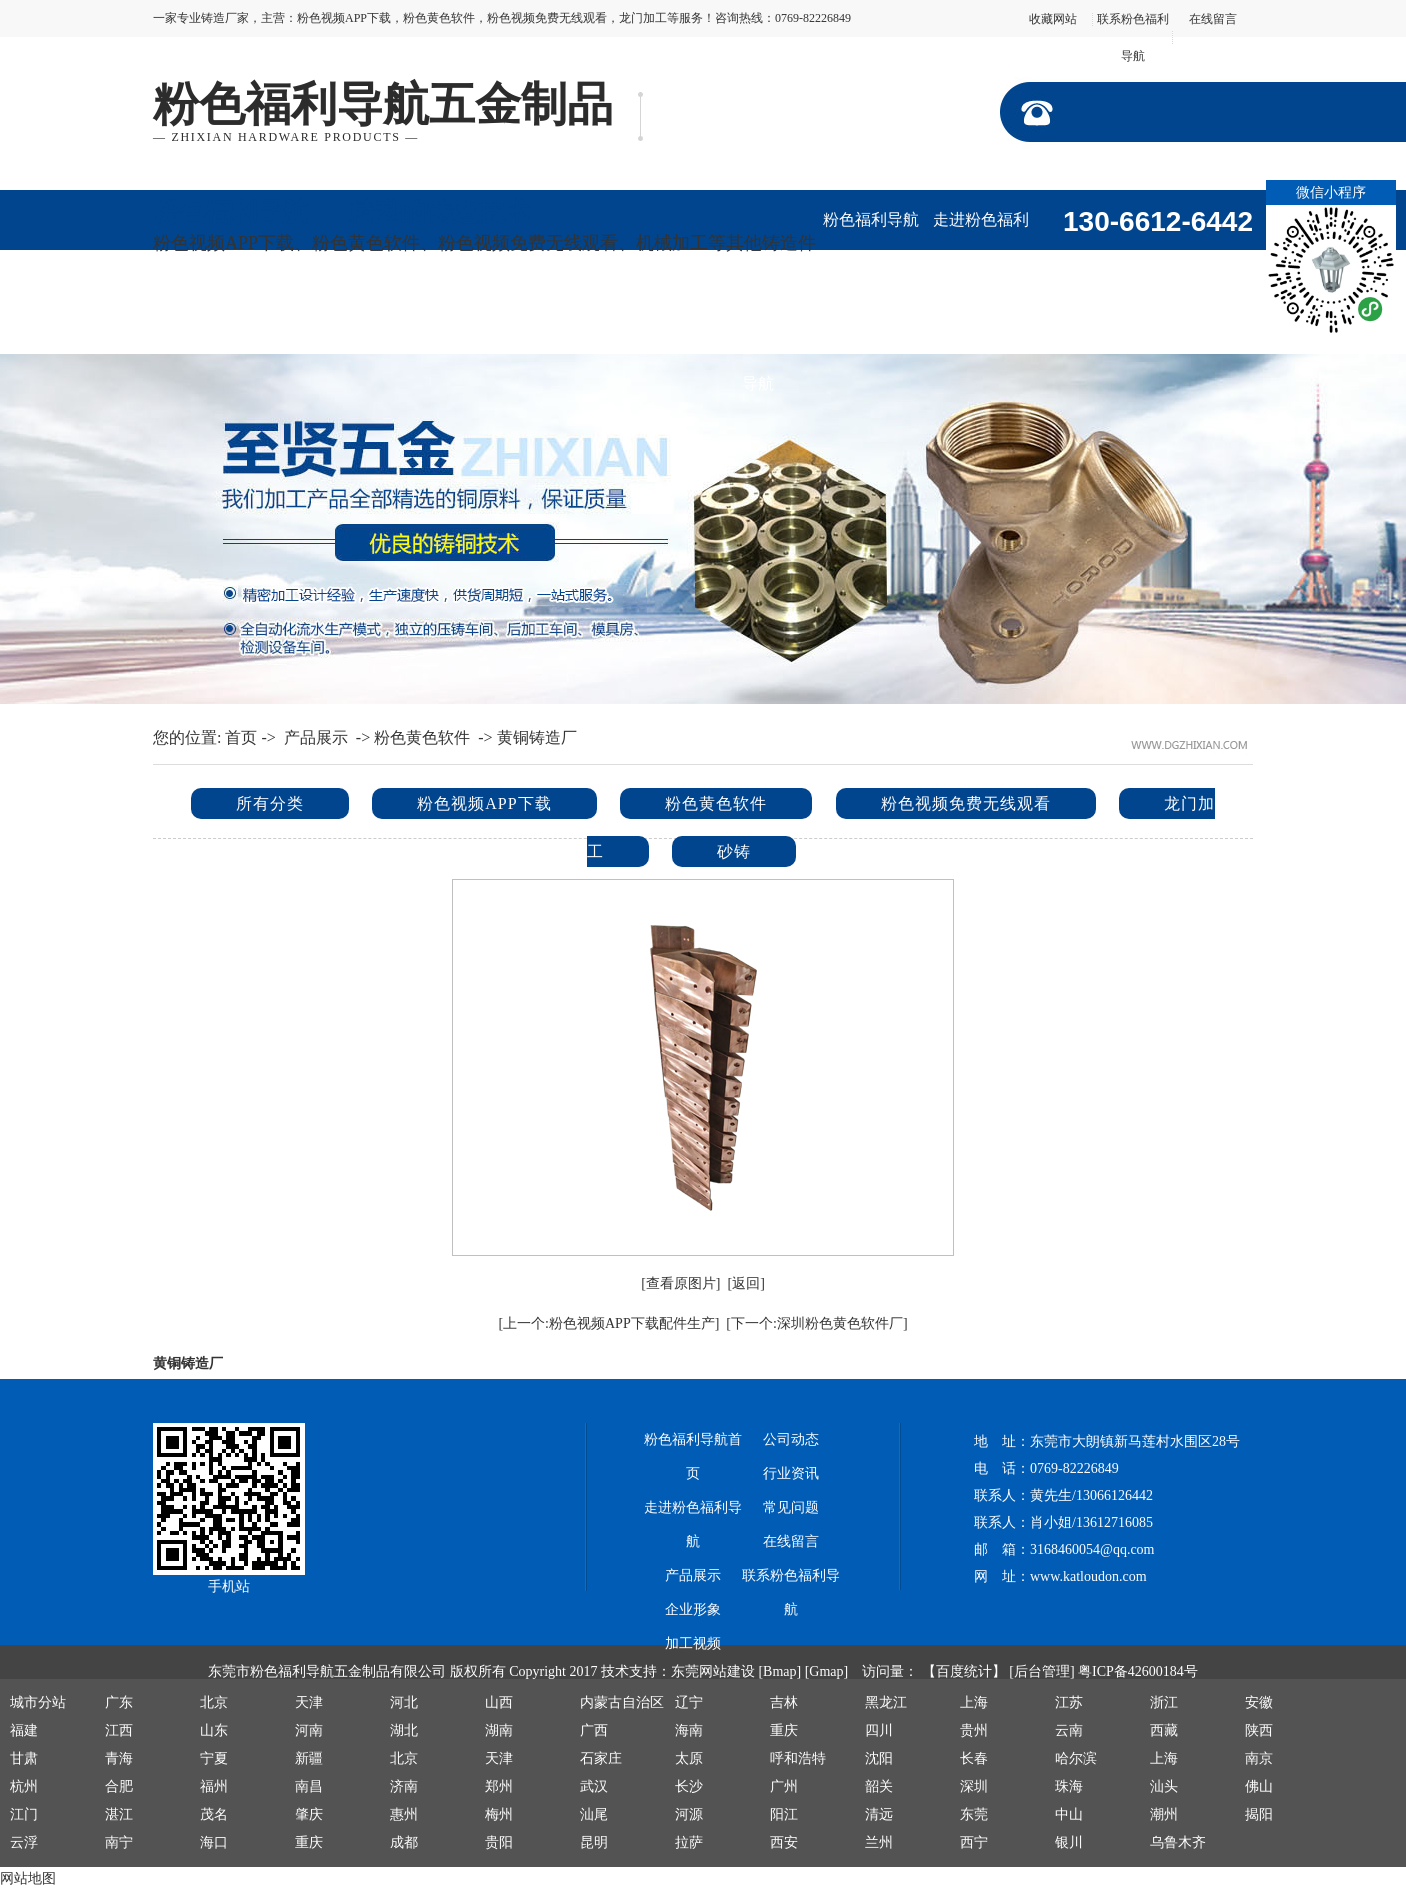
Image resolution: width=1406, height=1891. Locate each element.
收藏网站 (1053, 19)
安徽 (1259, 1702)
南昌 (309, 1786)
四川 (879, 1730)
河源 (689, 1814)
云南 (1069, 1730)
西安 (784, 1842)
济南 (404, 1786)
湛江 (119, 1814)
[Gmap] (827, 1671)
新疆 (309, 1758)
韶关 (879, 1786)
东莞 (974, 1814)
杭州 (24, 1786)
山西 (499, 1702)
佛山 (1259, 1786)
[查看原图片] (680, 1283)
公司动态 (428, 323)
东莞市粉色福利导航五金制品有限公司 (327, 1671)
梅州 (499, 1814)
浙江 (1164, 1702)
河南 (309, 1730)
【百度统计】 (964, 1671)
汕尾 (594, 1814)
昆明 (594, 1842)
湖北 (404, 1730)
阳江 (784, 1814)
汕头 (1164, 1786)
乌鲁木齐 (1178, 1842)
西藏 (1164, 1730)
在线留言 (1213, 19)
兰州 (879, 1842)
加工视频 (318, 323)
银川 (1069, 1842)
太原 (689, 1758)
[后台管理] (1041, 1671)
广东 (119, 1702)
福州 (214, 1786)
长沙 (689, 1786)
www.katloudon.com (1088, 1576)
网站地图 (28, 1878)
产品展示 (1091, 263)
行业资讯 (538, 323)
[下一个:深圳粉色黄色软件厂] (816, 1323)
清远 (879, 1814)
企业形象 (208, 323)
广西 (594, 1730)
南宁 (119, 1842)
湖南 (499, 1730)
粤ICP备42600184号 (1138, 1671)
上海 (974, 1702)
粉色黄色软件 (422, 737)
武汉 (594, 1786)
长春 (974, 1758)
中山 (1069, 1814)
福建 (24, 1730)
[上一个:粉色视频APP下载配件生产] (608, 1323)
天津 (309, 1702)
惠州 (404, 1814)
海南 (689, 1730)
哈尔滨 (1076, 1758)
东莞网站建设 (713, 1671)
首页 (241, 737)
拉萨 (689, 1842)
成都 (404, 1842)
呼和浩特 (798, 1758)
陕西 (1259, 1730)
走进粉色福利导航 (981, 230)
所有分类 (270, 803)
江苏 (1069, 1702)
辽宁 (689, 1702)
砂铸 (734, 851)
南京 (1259, 1758)
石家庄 (601, 1758)
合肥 (119, 1786)
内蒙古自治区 (622, 1702)
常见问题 (791, 1507)
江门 (24, 1814)
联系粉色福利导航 (758, 334)
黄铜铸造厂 (537, 737)
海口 (214, 1842)
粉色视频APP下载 (484, 803)
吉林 (784, 1702)
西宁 (974, 1842)
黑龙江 (886, 1702)
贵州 (974, 1730)
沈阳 (879, 1758)
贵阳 (499, 1842)
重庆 (784, 1730)
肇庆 (309, 1814)
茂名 (214, 1814)
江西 (119, 1730)
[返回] (746, 1283)
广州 (784, 1786)
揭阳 (1259, 1814)
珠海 (1069, 1786)
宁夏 (214, 1758)
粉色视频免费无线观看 (966, 803)
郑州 (499, 1786)
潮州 (1164, 1814)
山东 (214, 1730)
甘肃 (24, 1758)
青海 (119, 1758)
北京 (214, 1702)
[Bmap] (779, 1671)
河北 (404, 1702)
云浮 (24, 1842)
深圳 (974, 1786)
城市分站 (38, 1702)
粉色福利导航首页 (871, 230)
